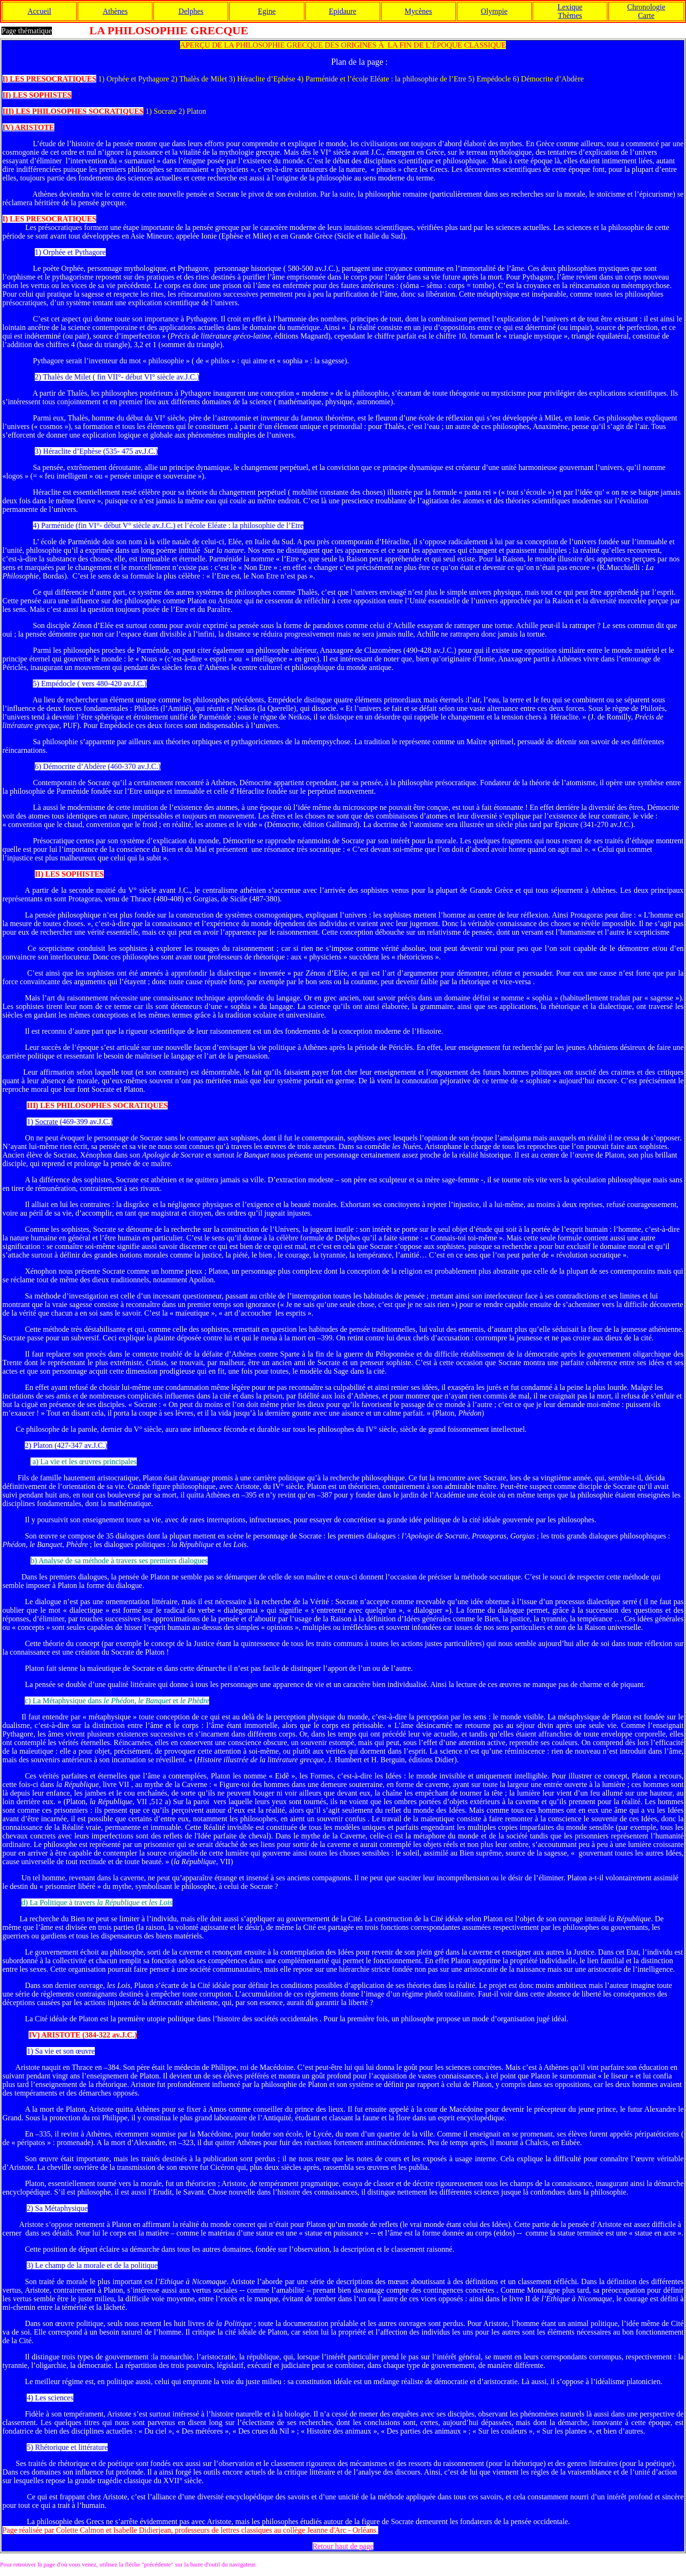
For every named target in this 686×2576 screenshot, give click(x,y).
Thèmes (570, 15)
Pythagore (90, 252)
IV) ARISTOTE (55, 2035)
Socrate (46, 1122)
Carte (646, 15)
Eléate (216, 525)
